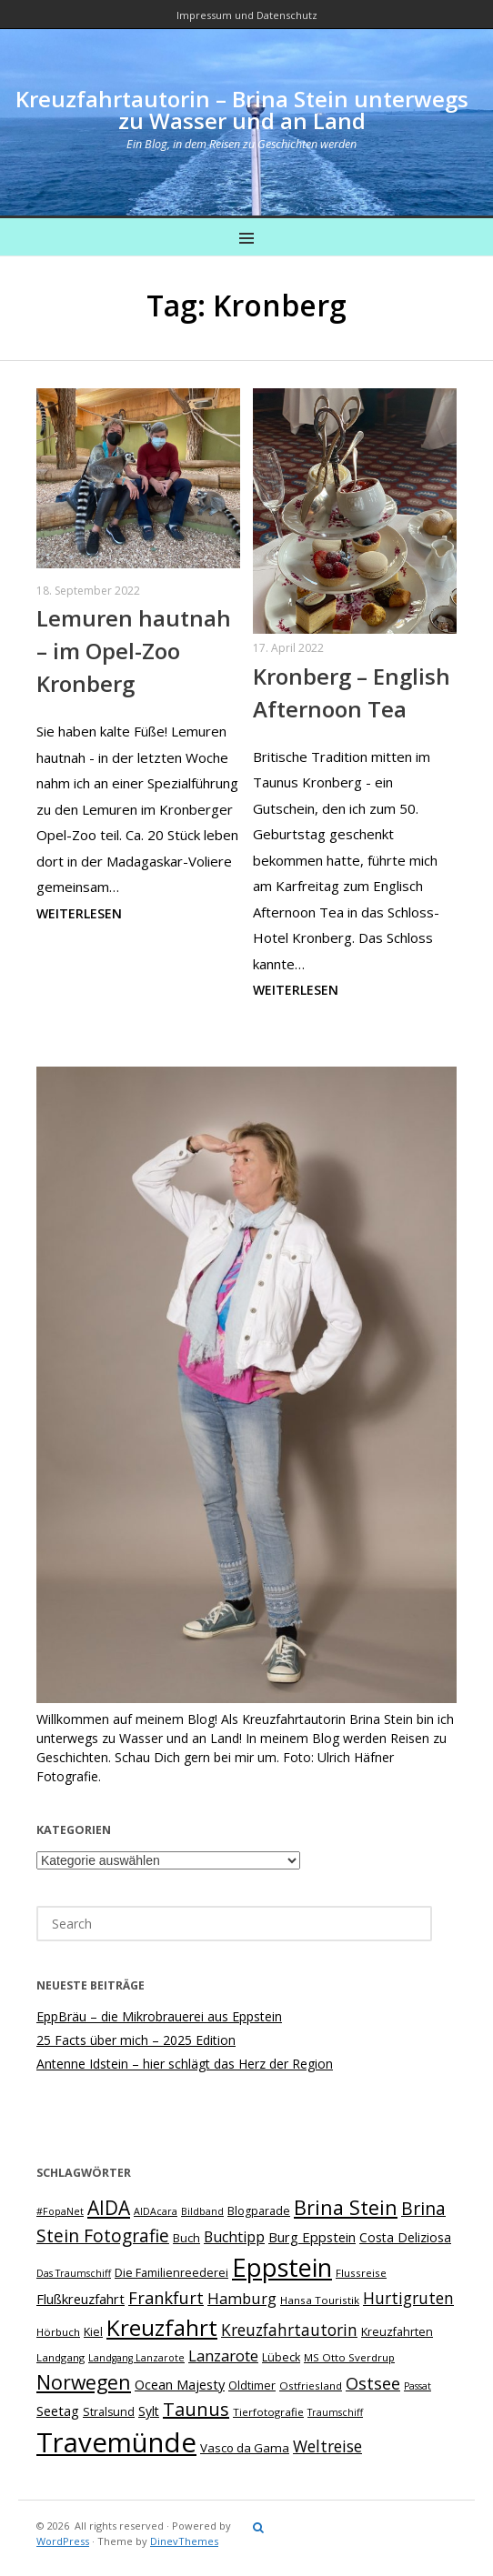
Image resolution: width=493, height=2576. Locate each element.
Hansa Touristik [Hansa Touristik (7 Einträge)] (319, 2300)
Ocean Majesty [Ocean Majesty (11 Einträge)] (180, 2384)
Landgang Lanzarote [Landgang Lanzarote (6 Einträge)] (136, 2357)
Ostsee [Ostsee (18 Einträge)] (373, 2383)
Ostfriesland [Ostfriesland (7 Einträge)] (310, 2385)
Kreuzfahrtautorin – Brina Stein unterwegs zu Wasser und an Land (241, 109)
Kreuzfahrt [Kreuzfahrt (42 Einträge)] (161, 2327)
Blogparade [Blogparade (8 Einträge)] (258, 2211)
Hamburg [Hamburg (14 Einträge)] (242, 2298)
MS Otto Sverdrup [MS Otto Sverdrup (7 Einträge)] (349, 2357)
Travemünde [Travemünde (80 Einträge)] (116, 2442)
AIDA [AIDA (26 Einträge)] (108, 2207)
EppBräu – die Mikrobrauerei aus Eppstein (159, 2016)
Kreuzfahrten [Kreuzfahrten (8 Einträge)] (397, 2332)
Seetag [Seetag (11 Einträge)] (57, 2410)
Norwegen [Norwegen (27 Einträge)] (83, 2382)
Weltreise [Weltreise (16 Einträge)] (327, 2446)
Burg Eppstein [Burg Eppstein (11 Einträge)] (312, 2237)
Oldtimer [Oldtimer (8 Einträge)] (252, 2385)
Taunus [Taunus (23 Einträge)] (196, 2409)
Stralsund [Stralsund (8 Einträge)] (109, 2412)
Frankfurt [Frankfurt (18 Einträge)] (166, 2298)
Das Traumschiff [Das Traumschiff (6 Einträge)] (73, 2273)
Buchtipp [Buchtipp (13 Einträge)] (234, 2237)
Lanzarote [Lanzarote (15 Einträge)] (223, 2355)
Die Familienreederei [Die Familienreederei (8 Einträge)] (171, 2272)
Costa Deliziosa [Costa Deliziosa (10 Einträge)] (405, 2237)
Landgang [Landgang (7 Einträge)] (60, 2357)
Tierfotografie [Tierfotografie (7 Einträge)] (268, 2412)
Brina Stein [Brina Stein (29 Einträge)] (345, 2207)
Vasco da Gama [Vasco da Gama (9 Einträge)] (244, 2448)
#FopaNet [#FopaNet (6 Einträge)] (60, 2211)
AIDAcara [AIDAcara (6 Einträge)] (155, 2211)
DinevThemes (184, 2541)
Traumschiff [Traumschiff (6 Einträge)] (335, 2412)
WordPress (62, 2541)
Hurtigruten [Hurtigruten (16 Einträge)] (408, 2298)
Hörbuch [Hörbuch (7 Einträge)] (58, 2332)
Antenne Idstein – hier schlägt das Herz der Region (184, 2063)
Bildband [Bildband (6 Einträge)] (202, 2211)
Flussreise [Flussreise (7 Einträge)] (361, 2273)
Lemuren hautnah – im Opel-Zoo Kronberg (133, 650)
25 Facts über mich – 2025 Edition (136, 2040)
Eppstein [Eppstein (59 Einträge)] (282, 2267)
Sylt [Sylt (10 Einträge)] (148, 2411)
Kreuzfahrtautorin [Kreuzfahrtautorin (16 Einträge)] (289, 2329)
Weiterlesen (79, 913)
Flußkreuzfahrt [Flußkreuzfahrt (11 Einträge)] (80, 2299)
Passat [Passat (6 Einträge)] (417, 2386)
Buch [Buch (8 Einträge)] (186, 2238)
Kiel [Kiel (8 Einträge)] (93, 2332)
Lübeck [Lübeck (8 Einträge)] (281, 2357)
